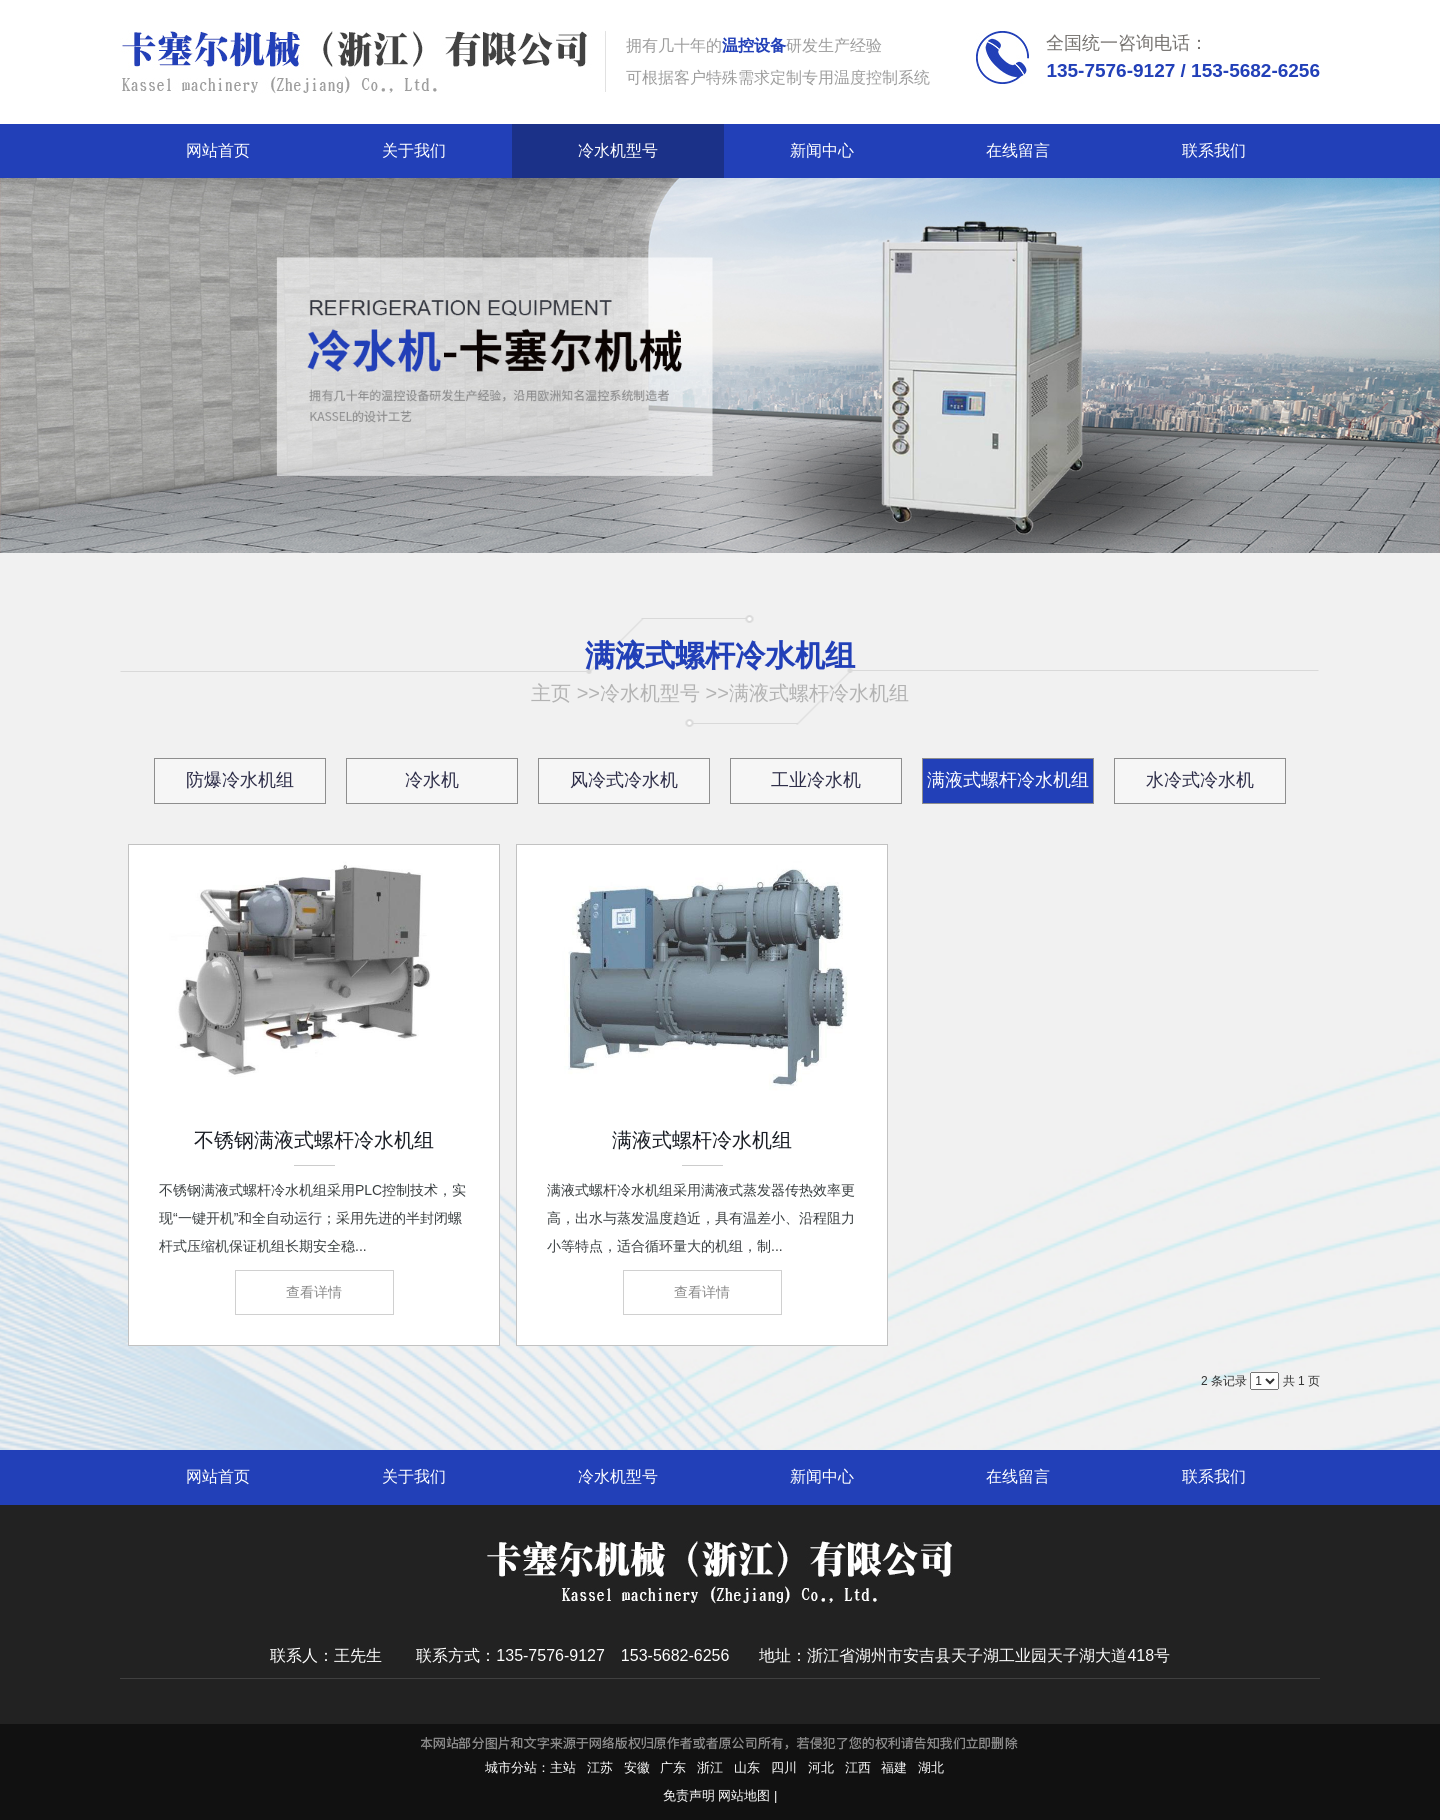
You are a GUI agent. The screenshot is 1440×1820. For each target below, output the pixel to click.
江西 (858, 1767)
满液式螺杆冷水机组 (819, 693)
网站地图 (744, 1795)
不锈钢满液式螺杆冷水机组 (314, 1140)
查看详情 (314, 1292)
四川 (784, 1767)
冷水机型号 (650, 693)
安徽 (637, 1767)
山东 (747, 1767)
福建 (894, 1767)
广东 (673, 1767)
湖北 (931, 1767)
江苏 (600, 1767)
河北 (821, 1767)
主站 (563, 1767)
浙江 (710, 1767)
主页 (551, 693)
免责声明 (689, 1795)
